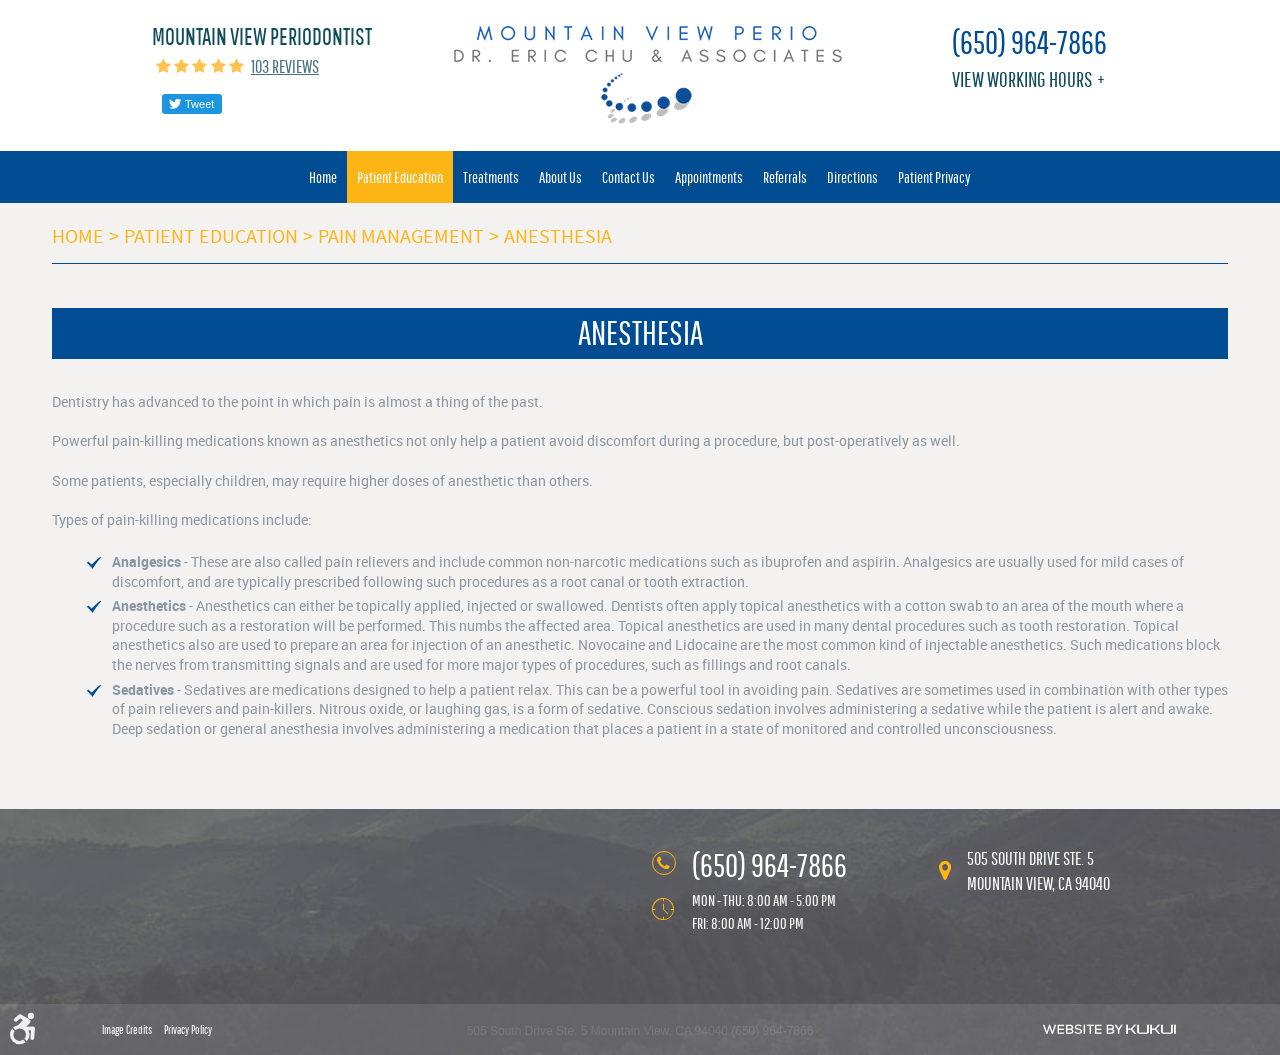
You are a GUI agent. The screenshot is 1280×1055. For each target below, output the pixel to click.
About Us (560, 177)
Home (323, 177)
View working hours (1022, 79)
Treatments (491, 177)
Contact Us (628, 177)
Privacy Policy (188, 1030)
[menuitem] (323, 177)
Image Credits (127, 1030)
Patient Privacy (934, 177)
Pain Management (401, 236)
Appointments (709, 177)
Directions (852, 177)
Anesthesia (558, 236)
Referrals (785, 177)
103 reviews (285, 66)
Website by (1109, 1029)
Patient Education (400, 177)
